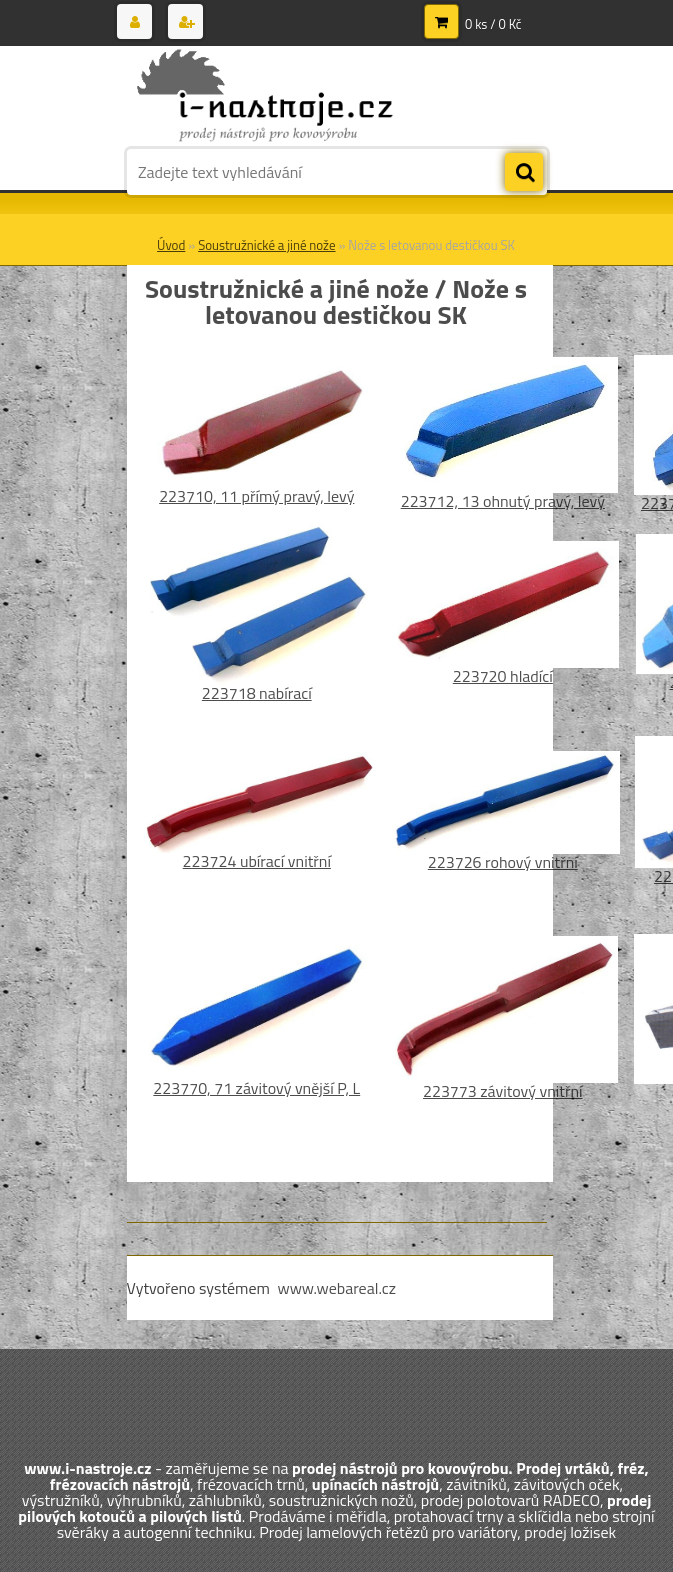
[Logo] (264, 97)
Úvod (171, 245)
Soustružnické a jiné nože (266, 245)
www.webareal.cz (336, 1288)
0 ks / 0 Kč (493, 24)
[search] (524, 173)
